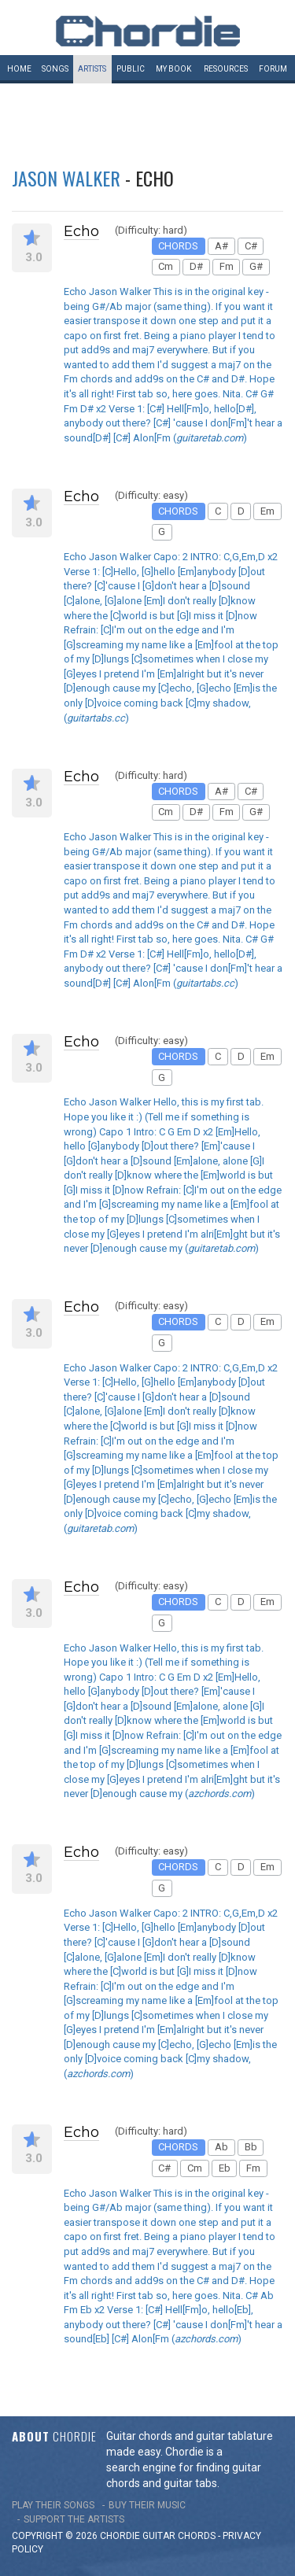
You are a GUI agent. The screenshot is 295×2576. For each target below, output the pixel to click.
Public (130, 69)
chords (197, 2535)
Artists (92, 69)
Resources (226, 69)
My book (173, 69)
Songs (55, 69)
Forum (273, 69)
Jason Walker (66, 178)
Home (19, 69)
